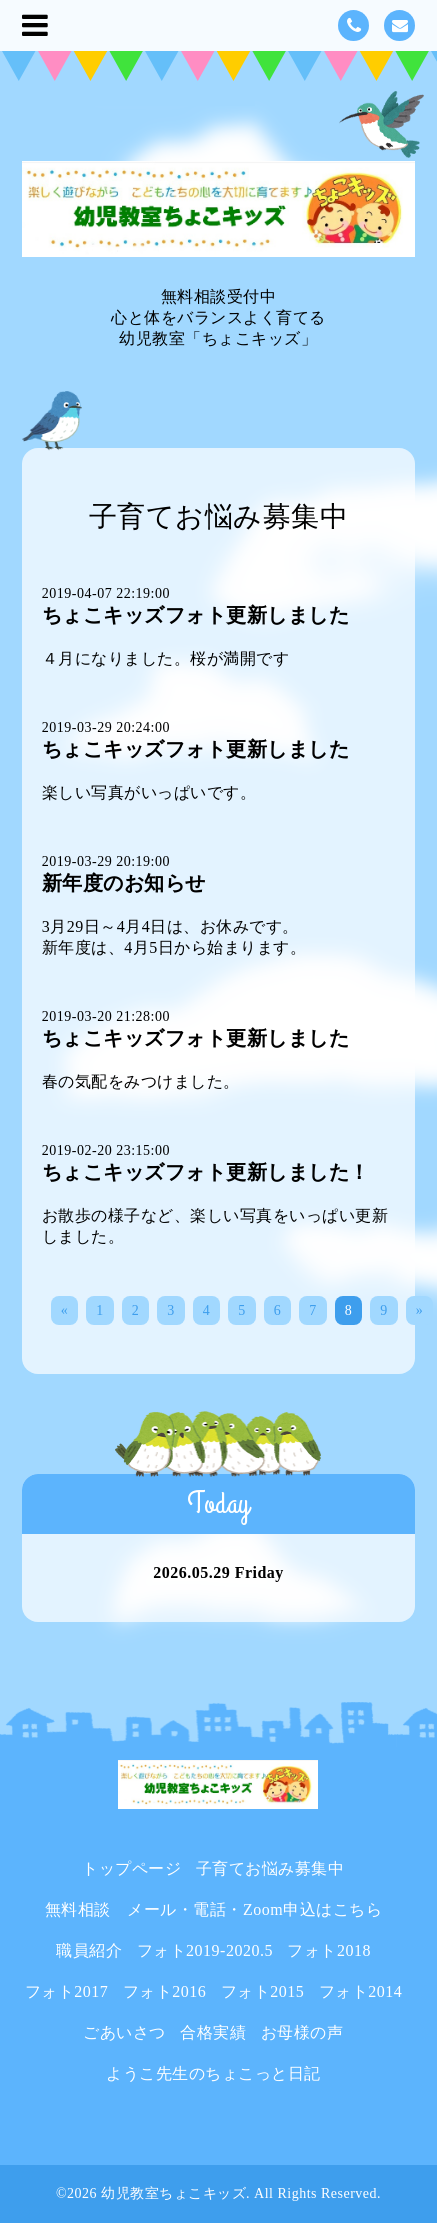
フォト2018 (329, 1950)
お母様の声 (302, 2032)
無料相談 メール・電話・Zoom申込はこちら (213, 1909)
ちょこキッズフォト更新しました (196, 615)
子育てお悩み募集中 (270, 1868)
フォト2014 (361, 1991)
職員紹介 (89, 1950)
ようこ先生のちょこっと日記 (213, 2073)
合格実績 (213, 2032)
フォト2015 (263, 1991)
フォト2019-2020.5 (205, 1950)
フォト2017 (67, 1991)
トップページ (131, 1868)
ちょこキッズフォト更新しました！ (206, 1172)
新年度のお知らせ (124, 883)
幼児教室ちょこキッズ (173, 2193)
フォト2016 (165, 1991)
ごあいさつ (124, 2032)
